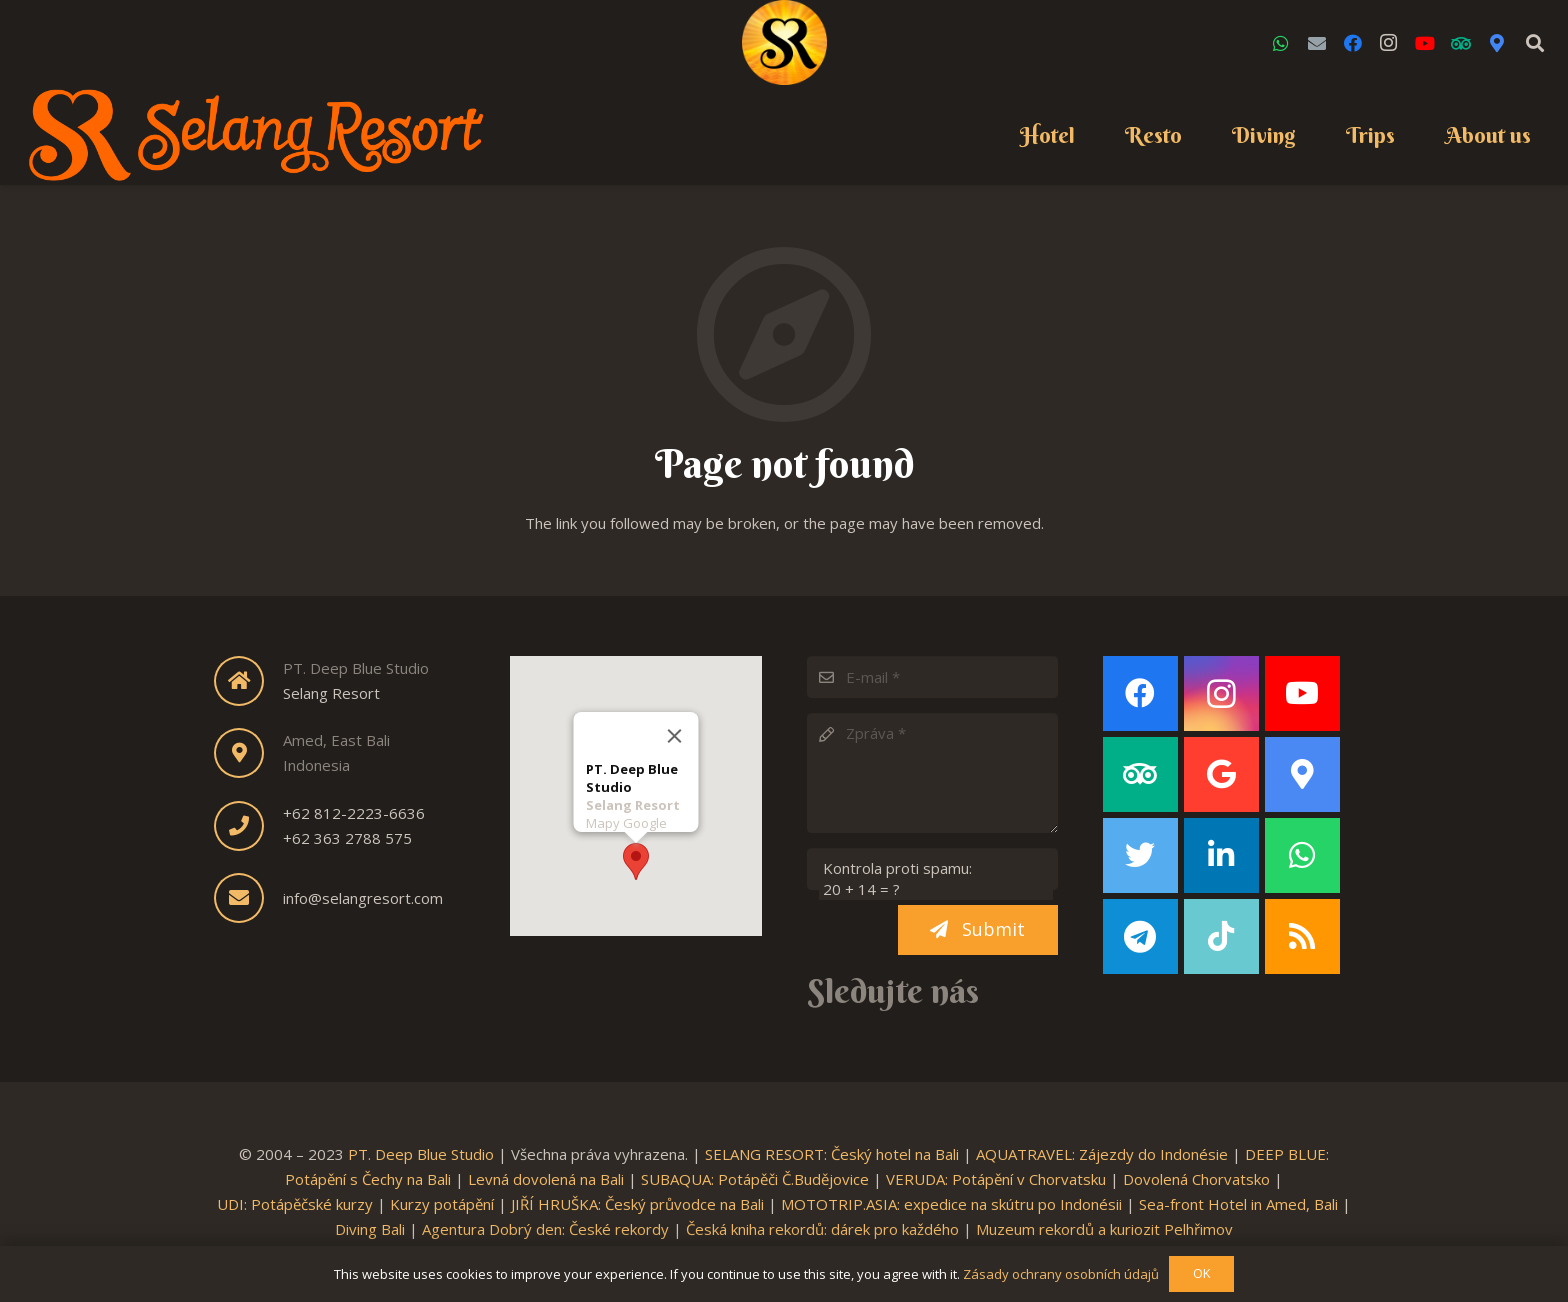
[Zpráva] (932, 773)
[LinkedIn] (1221, 855)
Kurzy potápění (442, 1204)
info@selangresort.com (363, 898)
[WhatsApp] (1281, 43)
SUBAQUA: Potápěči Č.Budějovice (755, 1179)
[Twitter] (1140, 855)
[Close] (674, 730)
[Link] (784, 42)
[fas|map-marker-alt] (248, 753)
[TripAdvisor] (1461, 43)
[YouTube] (1425, 43)
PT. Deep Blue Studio (421, 1154)
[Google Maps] (1497, 43)
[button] (636, 855)
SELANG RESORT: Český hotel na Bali (832, 1154)
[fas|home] (248, 681)
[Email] (1317, 43)
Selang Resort (331, 693)
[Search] (1535, 43)
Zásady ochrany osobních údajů (1061, 1274)
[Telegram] (1140, 936)
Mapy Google (625, 817)
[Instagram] (1389, 43)
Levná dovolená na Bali (546, 1179)
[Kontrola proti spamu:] (932, 869)
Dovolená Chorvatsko (1196, 1179)
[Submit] (978, 930)
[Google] (1221, 774)
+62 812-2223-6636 (354, 813)
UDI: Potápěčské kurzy (295, 1204)
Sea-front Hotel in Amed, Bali (1238, 1204)
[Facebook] (1353, 43)
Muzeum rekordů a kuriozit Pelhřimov (1104, 1229)
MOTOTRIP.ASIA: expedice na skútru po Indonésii (951, 1204)
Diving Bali (370, 1229)
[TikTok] (1221, 936)
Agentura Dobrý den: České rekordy (545, 1229)
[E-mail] (932, 677)
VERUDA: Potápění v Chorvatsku (996, 1179)
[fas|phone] (248, 826)
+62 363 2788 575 (347, 838)
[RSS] (1302, 936)
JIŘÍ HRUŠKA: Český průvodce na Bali (637, 1204)
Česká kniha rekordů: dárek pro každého (822, 1229)
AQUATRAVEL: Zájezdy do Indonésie (1102, 1154)
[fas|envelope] (248, 898)
